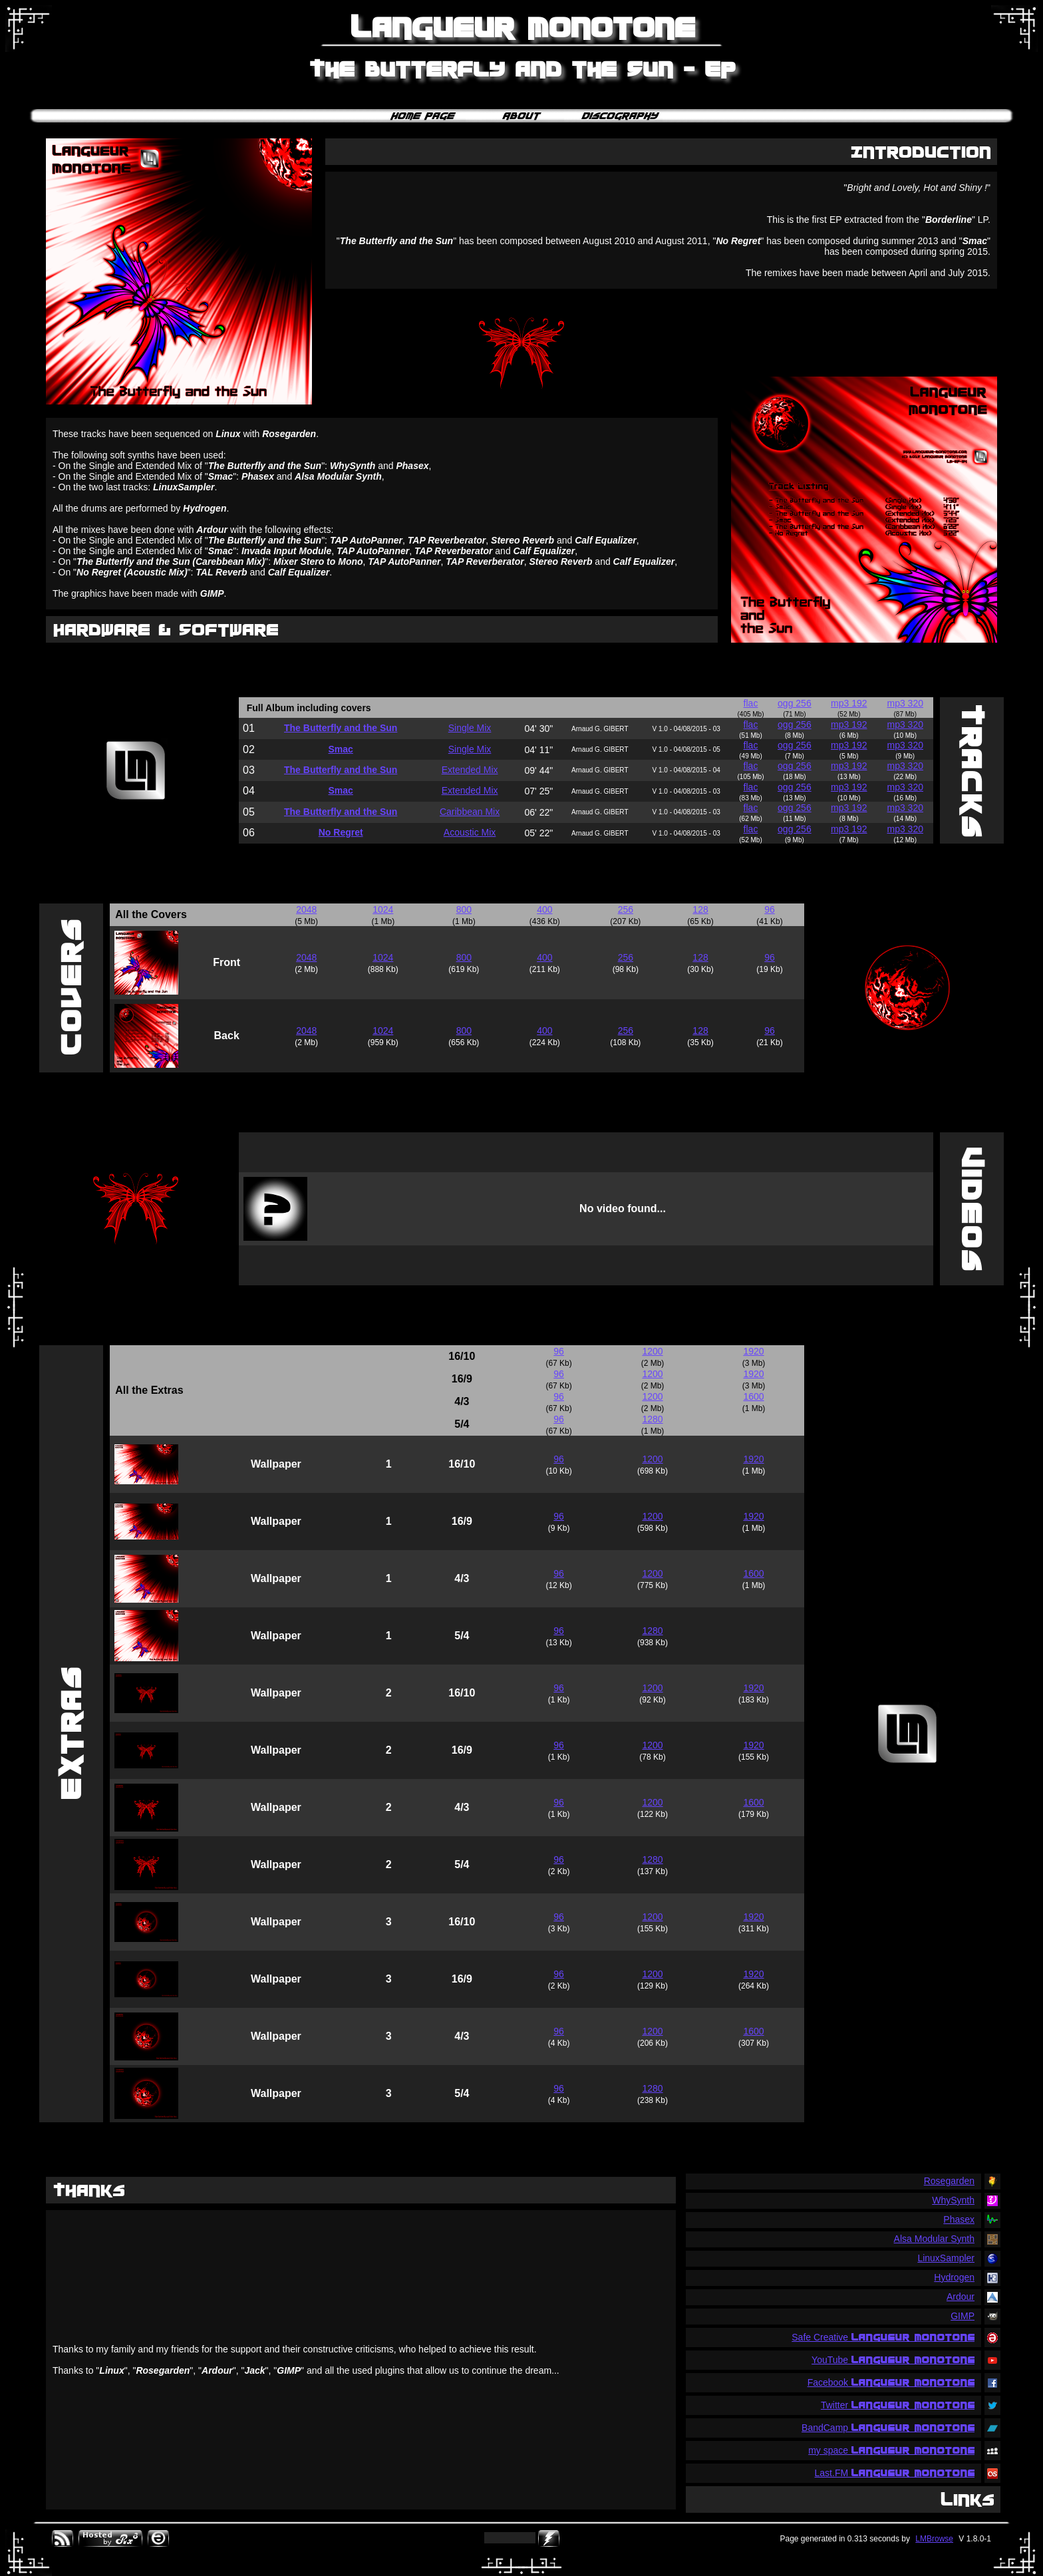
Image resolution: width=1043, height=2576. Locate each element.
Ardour (960, 2296)
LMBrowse (934, 2538)
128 (700, 909)
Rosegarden (949, 2180)
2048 (306, 909)
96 (769, 909)
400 (544, 909)
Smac (340, 749)
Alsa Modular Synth (934, 2238)
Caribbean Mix (470, 811)
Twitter (897, 2405)
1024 (382, 909)
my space (891, 2450)
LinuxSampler (945, 2258)
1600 (753, 1396)
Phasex (958, 2219)
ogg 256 (795, 703)
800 (464, 909)
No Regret (341, 832)
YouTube (893, 2359)
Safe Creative (883, 2337)
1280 (652, 1419)
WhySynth (953, 2200)
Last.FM (894, 2473)
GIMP (962, 2316)
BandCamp (888, 2427)
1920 (753, 1351)
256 (625, 909)
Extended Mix (470, 769)
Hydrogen (954, 2277)
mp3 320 (905, 703)
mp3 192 (849, 703)
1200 (652, 1351)
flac (751, 703)
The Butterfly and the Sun (340, 728)
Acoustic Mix (470, 832)
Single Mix (470, 728)
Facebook (891, 2382)
